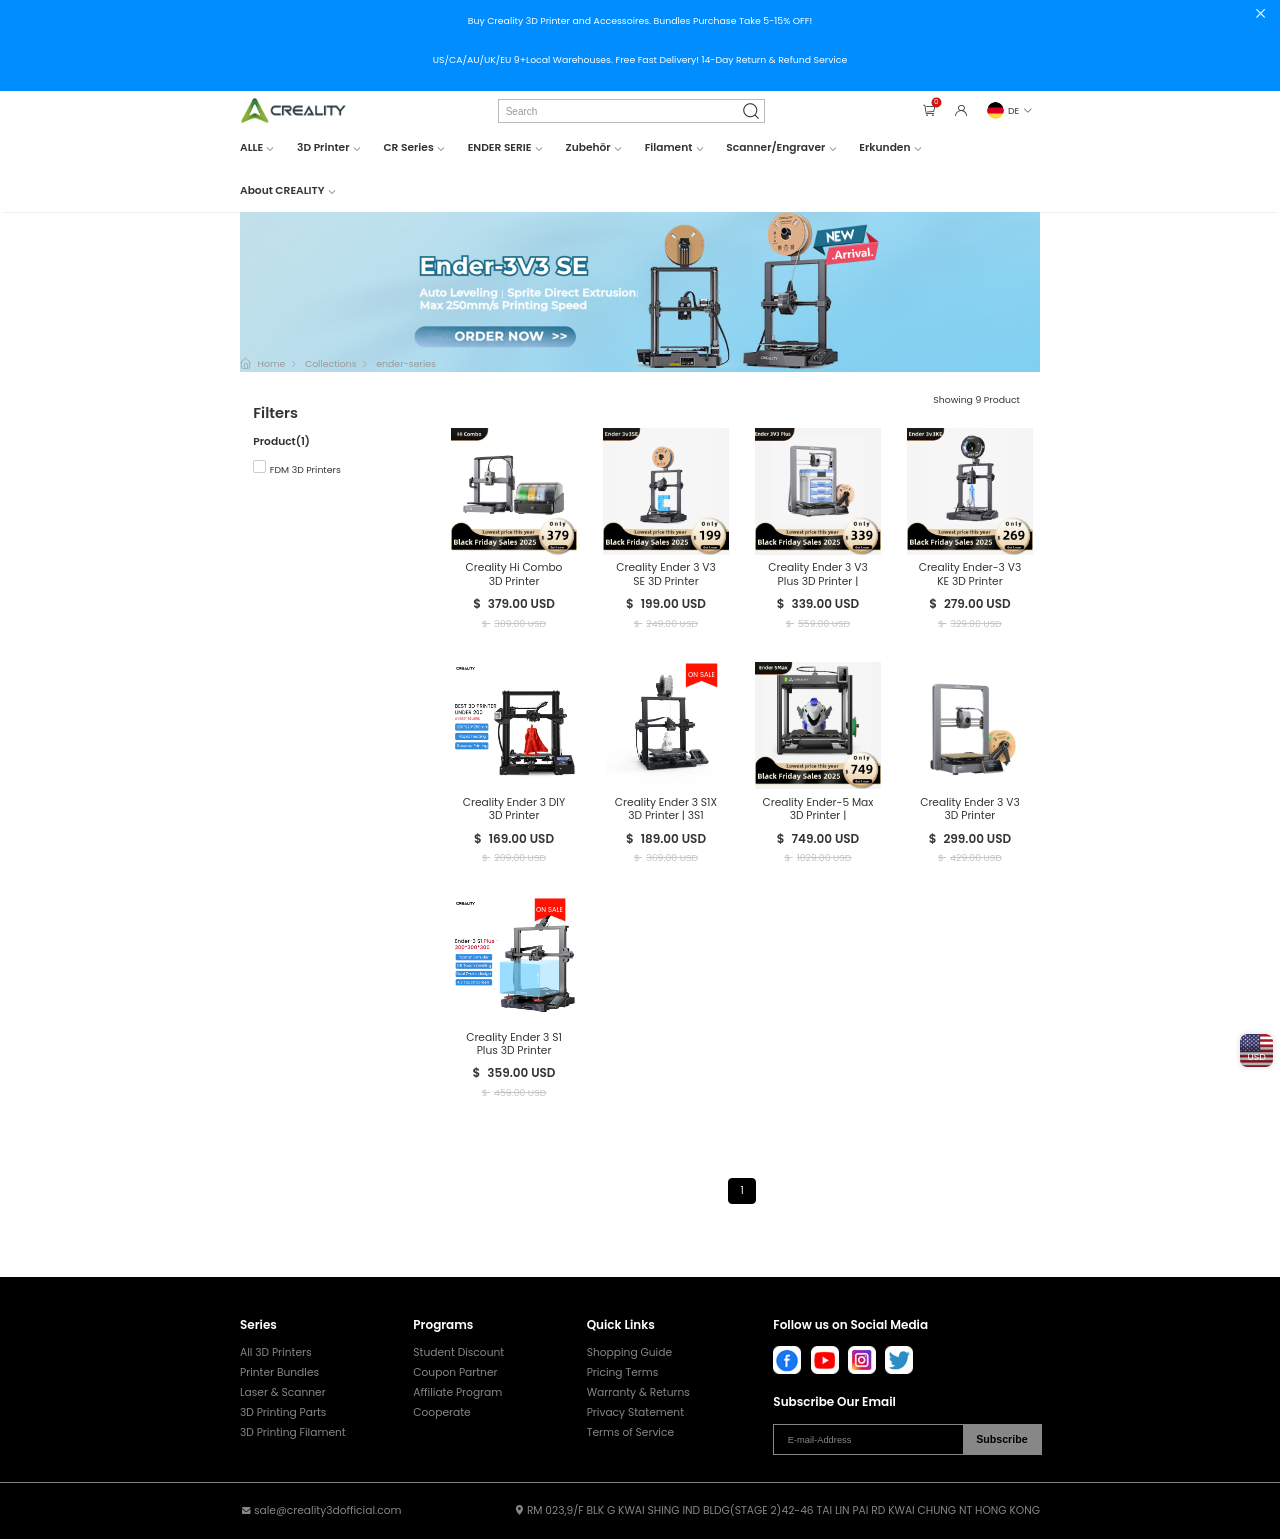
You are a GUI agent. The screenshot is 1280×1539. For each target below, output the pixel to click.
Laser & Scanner (283, 1392)
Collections (331, 363)
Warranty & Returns (638, 1392)
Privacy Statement (635, 1412)
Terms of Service (630, 1432)
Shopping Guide (629, 1352)
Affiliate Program (457, 1392)
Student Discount (458, 1352)
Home (271, 363)
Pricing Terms (623, 1372)
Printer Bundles (279, 1372)
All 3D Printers (276, 1352)
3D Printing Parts (283, 1412)
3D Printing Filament (293, 1432)
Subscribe (1002, 1439)
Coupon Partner (455, 1372)
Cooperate (441, 1412)
